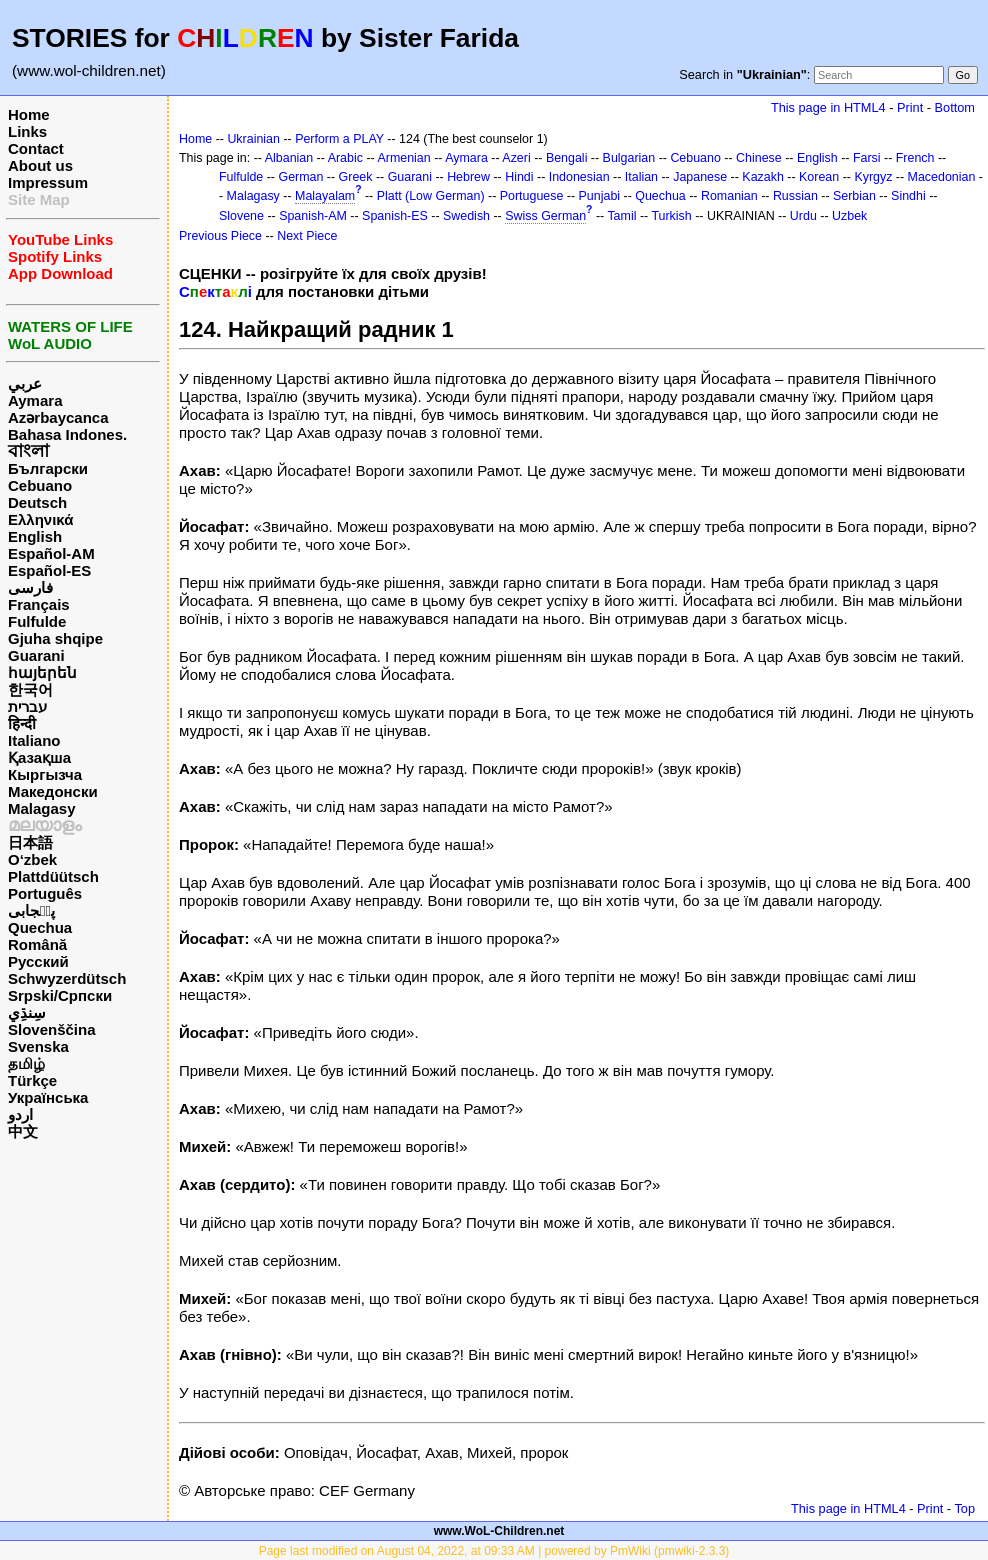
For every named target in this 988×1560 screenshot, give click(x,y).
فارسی (30, 587)
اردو (20, 1114)
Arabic (345, 158)
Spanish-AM (313, 216)
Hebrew (468, 177)
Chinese (759, 158)
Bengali (567, 158)
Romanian (729, 196)
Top (964, 1508)
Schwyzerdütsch (67, 978)
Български (48, 468)
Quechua (40, 927)
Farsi (867, 158)
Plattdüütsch (53, 876)
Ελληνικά (40, 519)
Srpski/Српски (60, 995)
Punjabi (600, 196)
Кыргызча (45, 774)
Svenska (38, 1046)
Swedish (466, 216)
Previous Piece (220, 236)
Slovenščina (52, 1029)
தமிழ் (26, 1063)
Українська (48, 1097)
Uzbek (849, 216)
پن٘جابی (31, 910)
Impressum (48, 182)
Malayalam (325, 196)
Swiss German (545, 216)
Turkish (671, 216)
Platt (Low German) (431, 196)
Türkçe (32, 1080)
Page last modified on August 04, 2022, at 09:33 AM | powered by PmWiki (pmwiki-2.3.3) (494, 1551)
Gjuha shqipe (55, 638)
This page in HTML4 (828, 107)
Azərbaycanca (58, 417)
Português (45, 893)
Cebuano (40, 485)
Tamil (621, 216)
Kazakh (763, 177)
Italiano (34, 740)
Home (29, 114)
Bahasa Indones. (67, 434)
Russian (795, 196)
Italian (641, 177)
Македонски (53, 791)
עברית (27, 706)
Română (37, 944)
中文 (23, 1131)
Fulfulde (37, 621)
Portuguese (532, 196)
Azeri (516, 158)
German (300, 177)
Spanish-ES (395, 216)
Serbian (854, 196)
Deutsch (37, 502)
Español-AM (51, 553)
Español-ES (49, 570)
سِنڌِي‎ (27, 1012)
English (35, 536)
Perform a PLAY (339, 139)
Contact (36, 148)
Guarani (36, 655)
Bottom (955, 107)
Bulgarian (629, 158)
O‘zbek (32, 859)
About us (40, 165)
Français (39, 604)
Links (27, 131)
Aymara (35, 400)
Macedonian (942, 177)
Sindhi (908, 196)
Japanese (700, 177)
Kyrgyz (873, 177)
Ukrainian (253, 139)
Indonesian (579, 177)
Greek (356, 177)
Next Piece (307, 236)
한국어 (30, 689)
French (915, 158)
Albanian (289, 158)
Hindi (519, 177)
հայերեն (42, 672)
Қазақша (39, 757)
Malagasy (42, 808)
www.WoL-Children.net (499, 1531)
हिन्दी (22, 723)
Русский (38, 961)
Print (910, 107)
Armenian (403, 158)
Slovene (241, 216)
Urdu (803, 216)
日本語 (30, 842)
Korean (819, 177)
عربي (25, 383)
